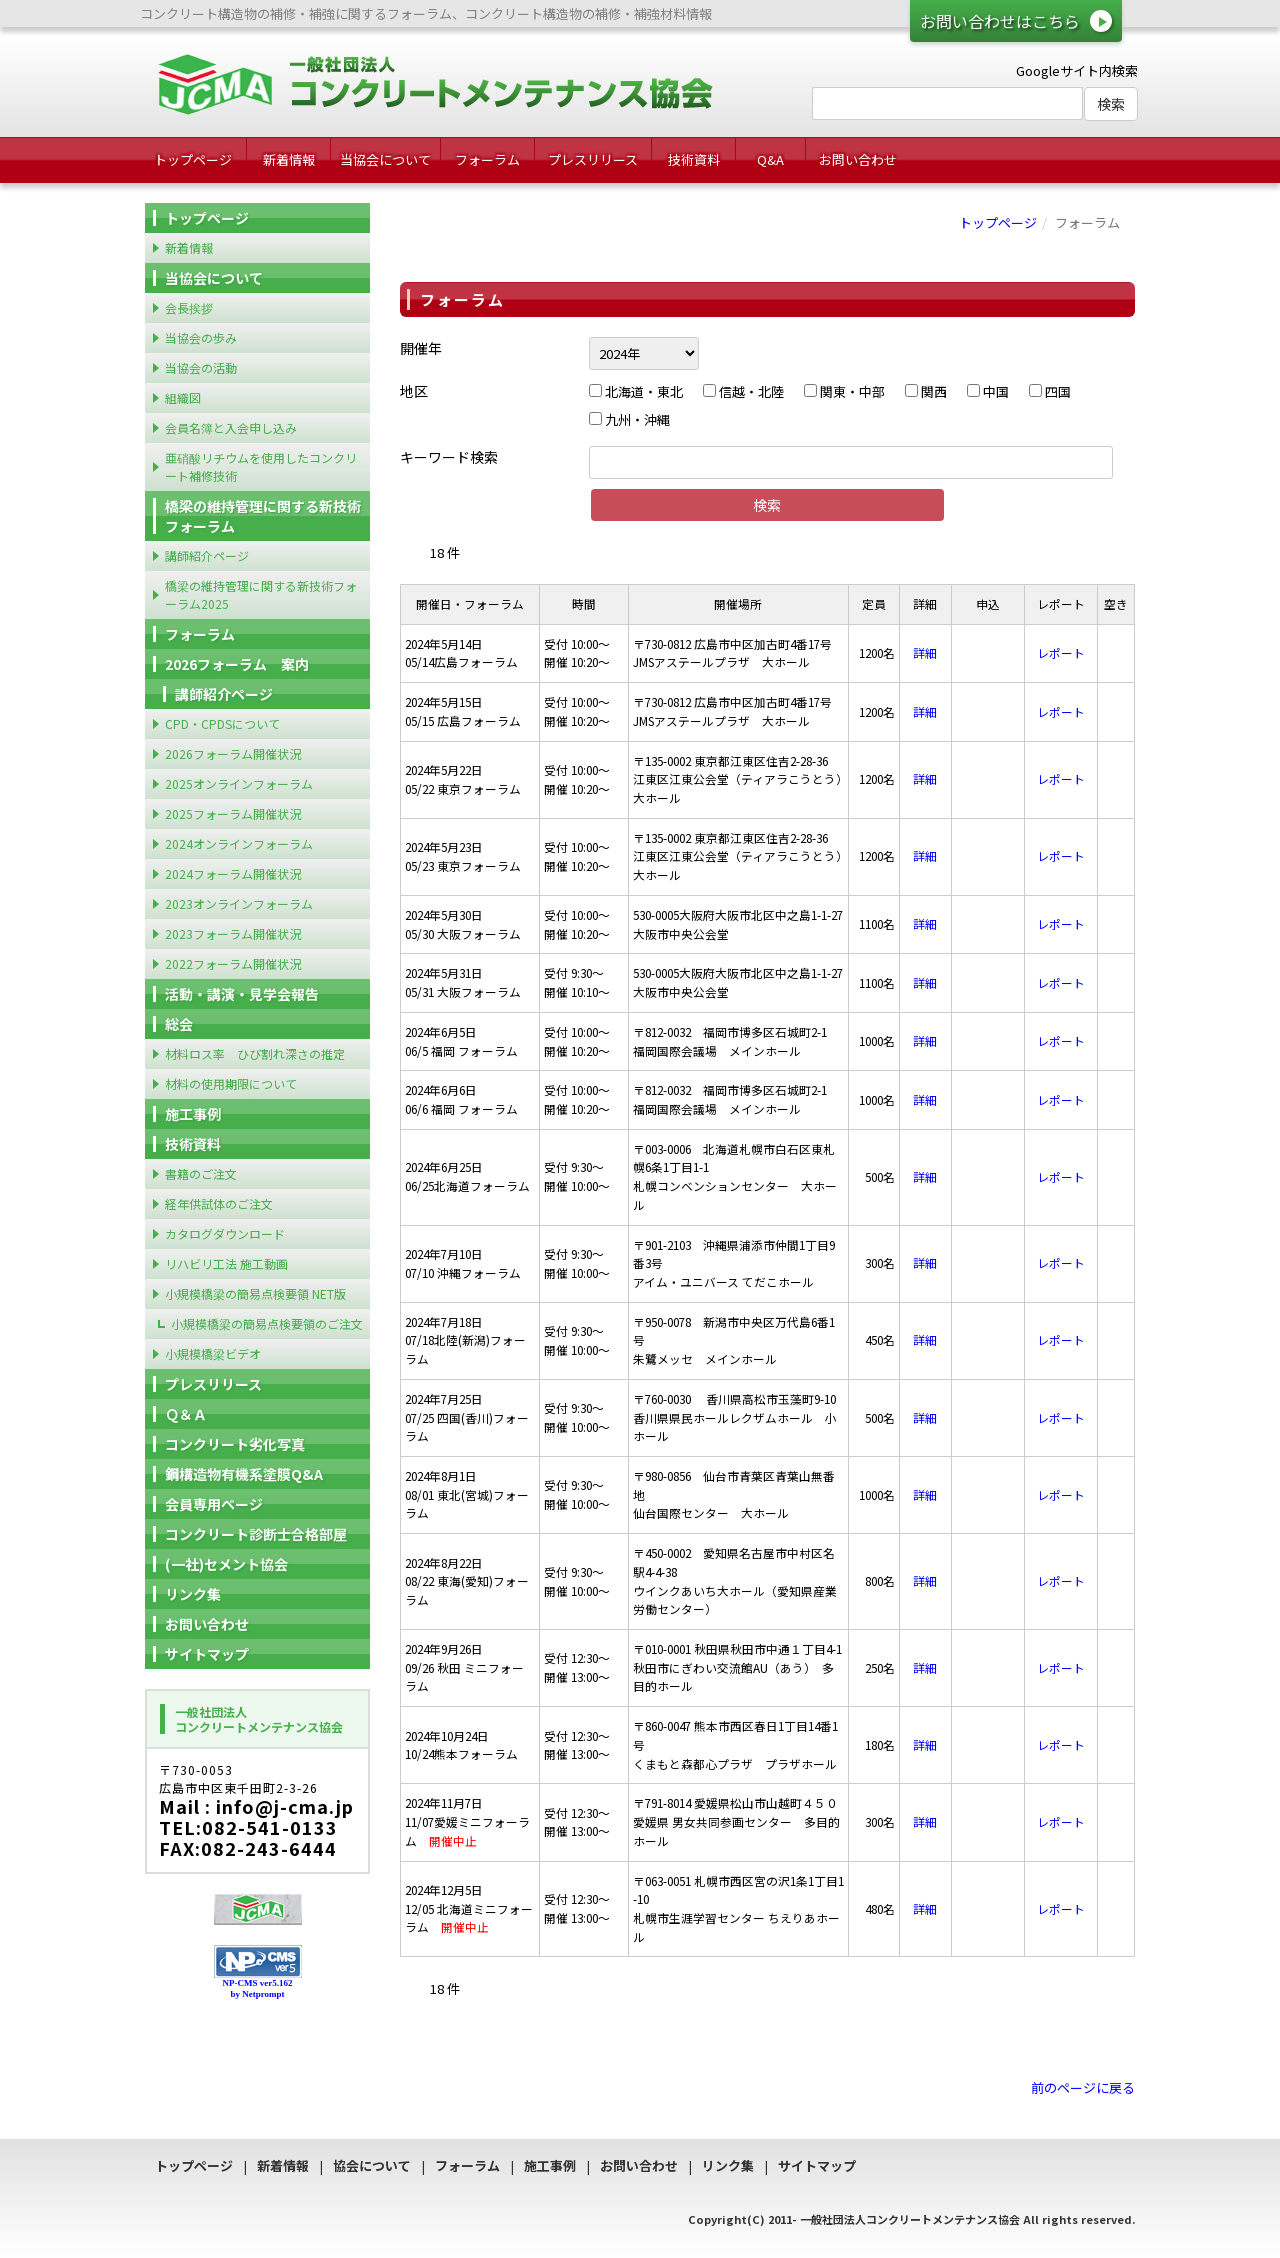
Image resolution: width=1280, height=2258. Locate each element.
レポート (1061, 652)
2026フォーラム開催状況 (233, 753)
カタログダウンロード (225, 1233)
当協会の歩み (201, 337)
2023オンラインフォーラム (239, 903)
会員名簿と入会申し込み (231, 427)
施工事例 (193, 1114)
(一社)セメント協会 (226, 1564)
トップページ (193, 159)
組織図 (183, 397)
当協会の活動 (201, 367)
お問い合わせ (858, 159)
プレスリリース (593, 159)
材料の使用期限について (231, 1083)
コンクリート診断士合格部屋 (256, 1534)
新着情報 (289, 159)
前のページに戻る (1083, 2087)
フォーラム (487, 159)
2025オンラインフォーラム (239, 783)
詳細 (925, 652)
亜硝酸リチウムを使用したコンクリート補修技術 (261, 466)
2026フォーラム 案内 (237, 664)
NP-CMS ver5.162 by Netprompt (258, 1988)
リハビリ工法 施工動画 (226, 1263)
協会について (372, 2165)
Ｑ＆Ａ (186, 1414)
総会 (179, 1024)
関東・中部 (844, 391)
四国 (1050, 391)
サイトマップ (207, 1654)
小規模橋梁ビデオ (213, 1353)
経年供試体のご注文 (219, 1203)
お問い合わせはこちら (1000, 21)
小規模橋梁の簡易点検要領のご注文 (267, 1323)
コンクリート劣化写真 (235, 1444)
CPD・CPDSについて (222, 723)
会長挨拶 (189, 307)
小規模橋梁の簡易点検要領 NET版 (255, 1293)
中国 (988, 391)
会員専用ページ (214, 1504)
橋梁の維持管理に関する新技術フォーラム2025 (261, 594)
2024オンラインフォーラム (239, 843)
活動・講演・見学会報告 (242, 994)
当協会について (385, 159)
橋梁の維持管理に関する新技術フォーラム (263, 516)
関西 (926, 391)
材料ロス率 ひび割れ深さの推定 (255, 1053)
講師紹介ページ (207, 555)
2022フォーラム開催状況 (233, 963)
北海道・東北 (636, 391)
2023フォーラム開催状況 (233, 933)
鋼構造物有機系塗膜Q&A (244, 1474)
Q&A (770, 159)
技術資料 (694, 159)
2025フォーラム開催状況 (233, 813)
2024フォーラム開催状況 (233, 873)
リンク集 (193, 1594)
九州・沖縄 (629, 419)
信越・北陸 (743, 391)
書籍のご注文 (201, 1173)
